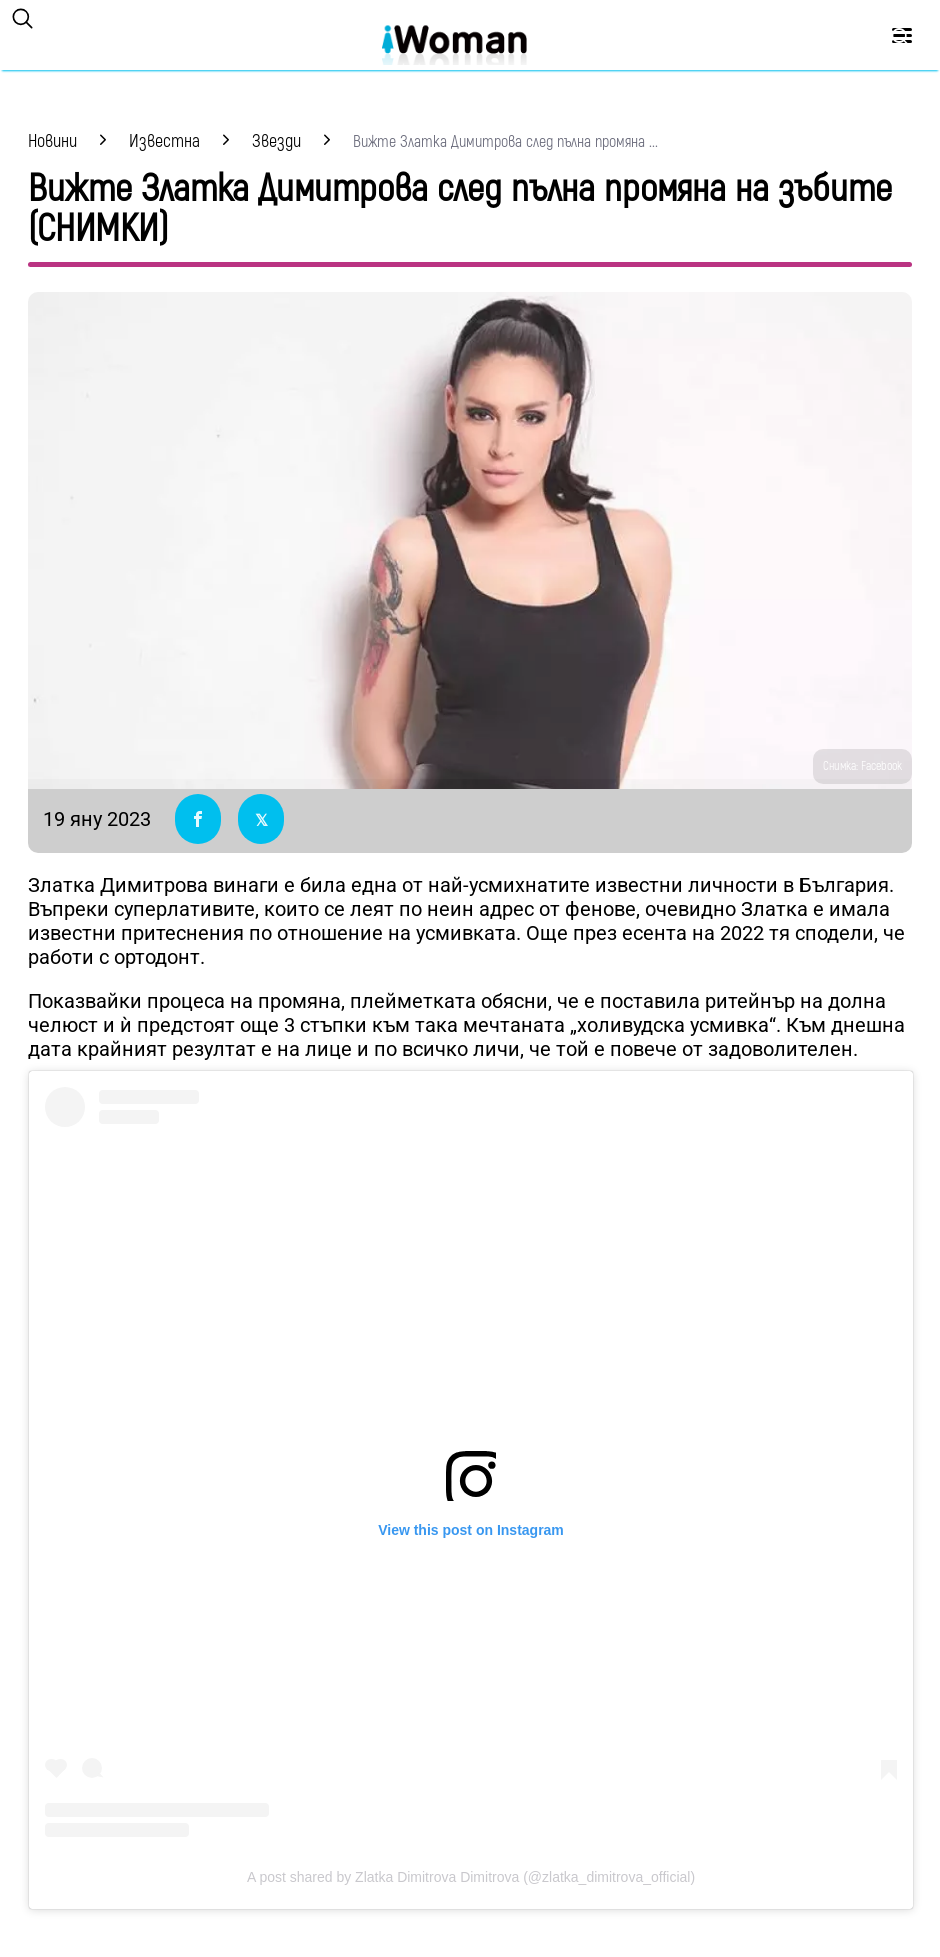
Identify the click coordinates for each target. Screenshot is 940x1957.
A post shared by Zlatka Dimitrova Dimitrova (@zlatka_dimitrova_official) (471, 1877)
